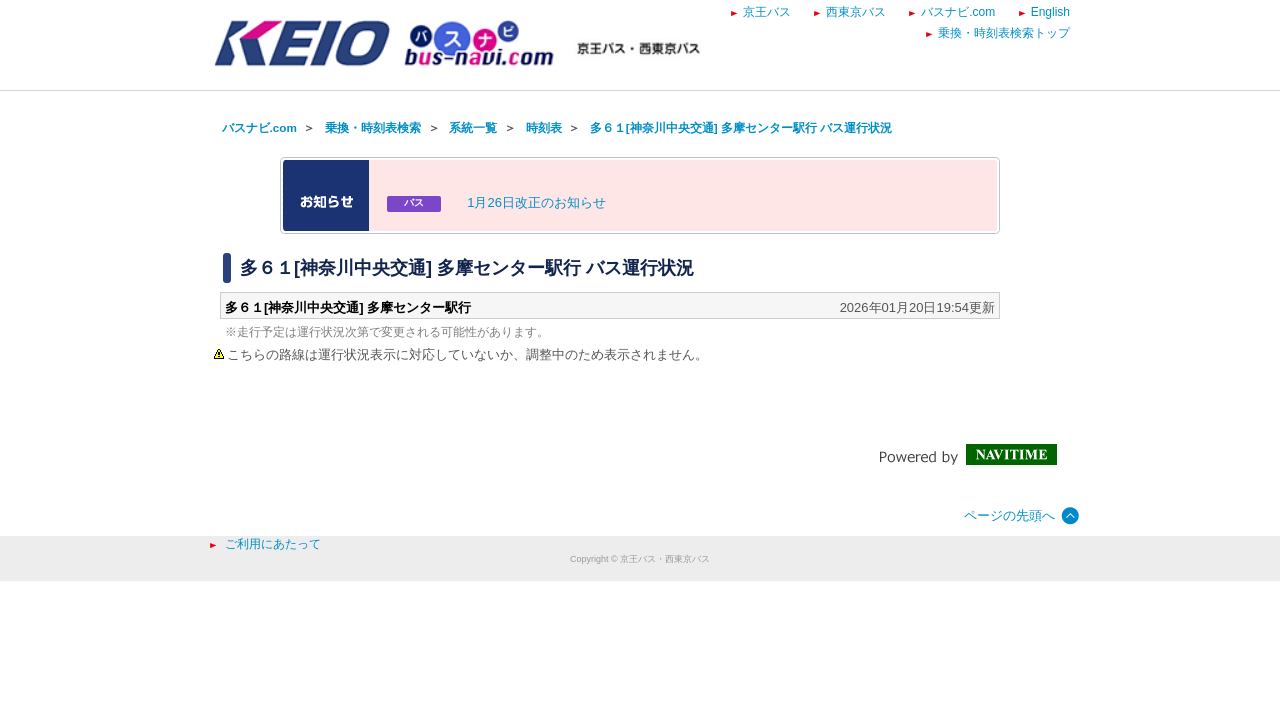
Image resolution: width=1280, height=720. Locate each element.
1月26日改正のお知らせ (536, 202)
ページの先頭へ (1009, 515)
